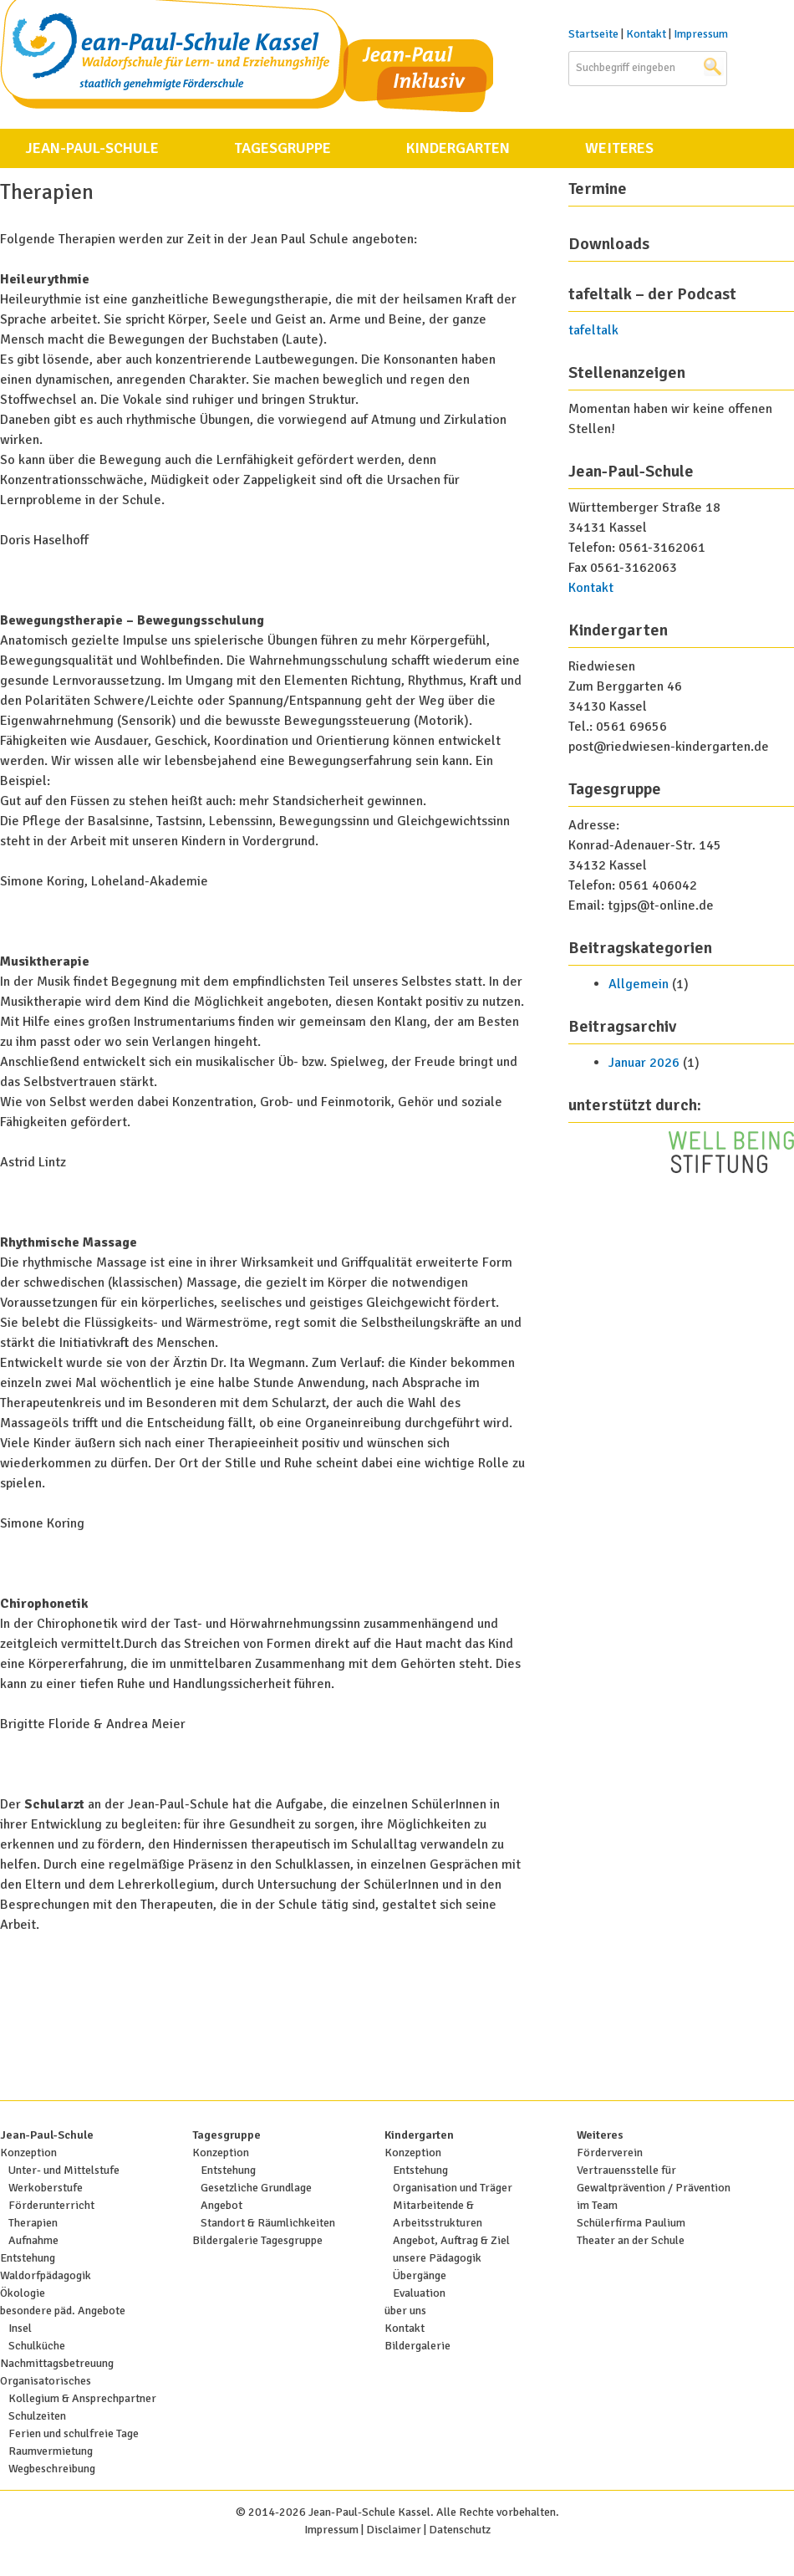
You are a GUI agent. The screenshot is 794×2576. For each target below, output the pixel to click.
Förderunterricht (51, 2205)
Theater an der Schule (631, 2240)
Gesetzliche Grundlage (256, 2188)
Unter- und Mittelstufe (64, 2170)
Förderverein (610, 2152)
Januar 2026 (643, 1062)
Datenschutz (460, 2529)
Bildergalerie (417, 2346)
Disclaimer (393, 2529)
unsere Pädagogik (437, 2258)
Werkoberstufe (45, 2188)
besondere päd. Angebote (62, 2310)
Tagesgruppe (282, 148)
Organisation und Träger (452, 2188)
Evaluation (419, 2293)
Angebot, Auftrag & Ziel (451, 2240)
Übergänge (419, 2275)
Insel (20, 2328)
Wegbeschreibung (51, 2468)
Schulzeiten (37, 2416)
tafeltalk (593, 330)
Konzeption (28, 2152)
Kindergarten (458, 148)
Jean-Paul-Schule (92, 148)
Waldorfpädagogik (45, 2275)
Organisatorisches (45, 2381)
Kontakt (646, 34)
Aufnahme (33, 2240)
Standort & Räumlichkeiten (268, 2223)
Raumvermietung (50, 2451)
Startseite (593, 34)
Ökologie (22, 2293)
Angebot (221, 2205)
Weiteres (619, 148)
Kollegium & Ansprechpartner (82, 2398)
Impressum (701, 34)
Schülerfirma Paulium (631, 2223)
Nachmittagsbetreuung (57, 2363)
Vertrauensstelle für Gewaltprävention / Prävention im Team (653, 2187)
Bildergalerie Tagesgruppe (257, 2240)
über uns (405, 2310)
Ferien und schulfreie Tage (73, 2433)
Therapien (33, 2223)
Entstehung (27, 2258)
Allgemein (638, 984)
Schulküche (36, 2346)
